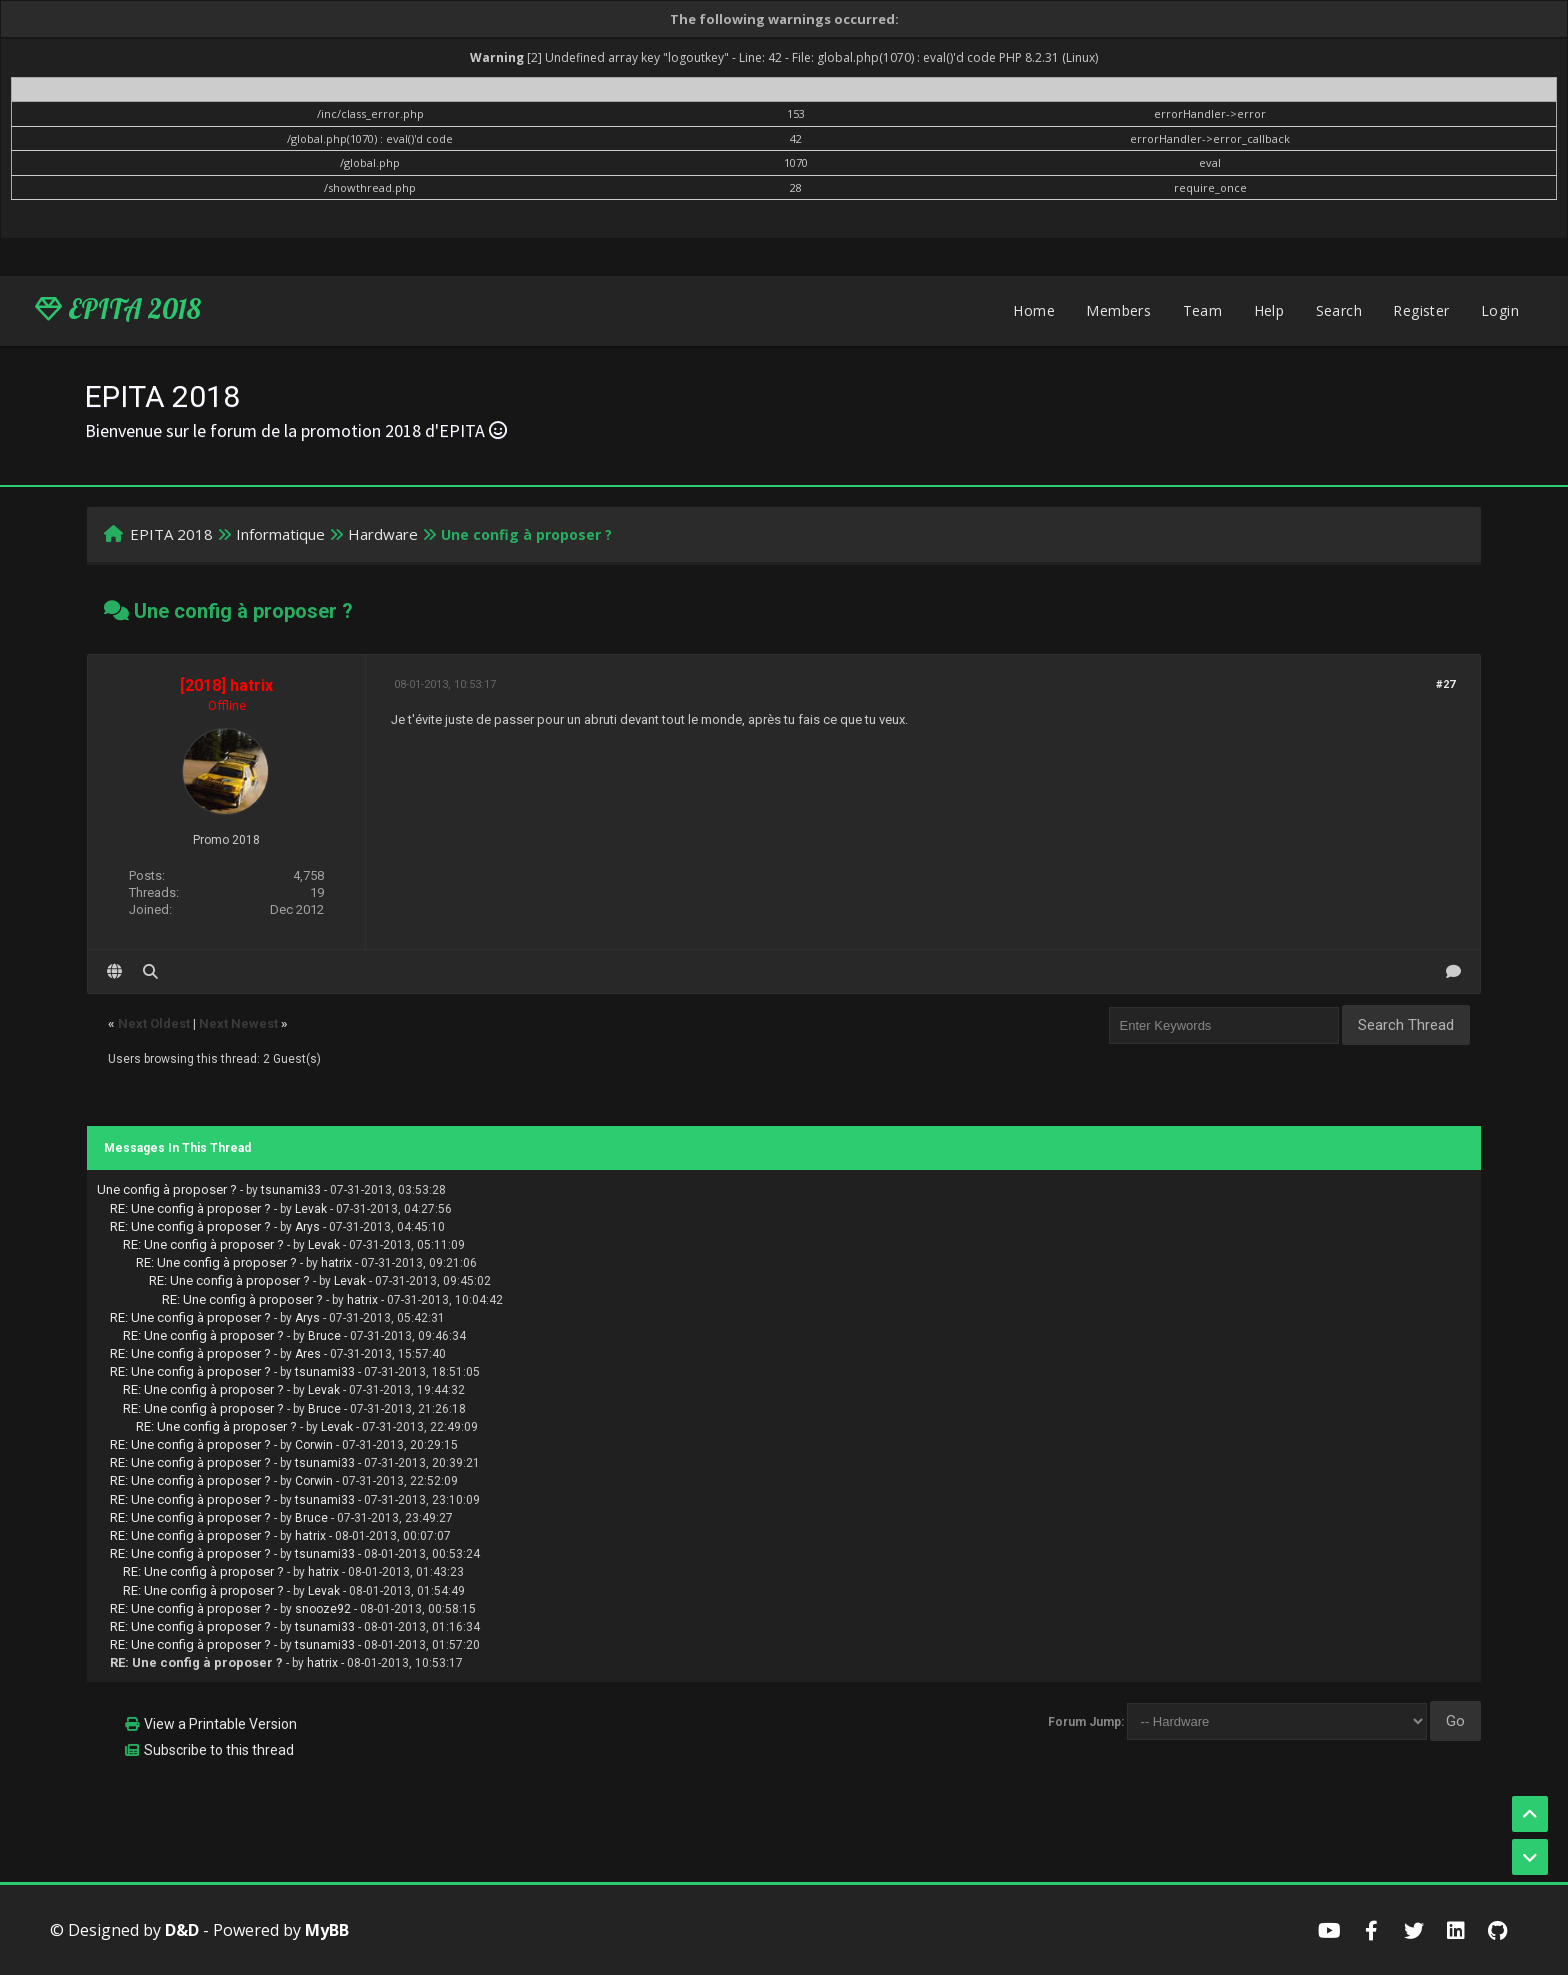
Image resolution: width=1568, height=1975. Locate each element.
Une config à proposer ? (167, 1189)
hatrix (336, 1263)
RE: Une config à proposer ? (190, 1208)
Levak (311, 1209)
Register (1421, 310)
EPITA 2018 (118, 309)
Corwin (314, 1445)
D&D (182, 1930)
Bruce (324, 1336)
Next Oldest (154, 1023)
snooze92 (323, 1609)
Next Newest (238, 1023)
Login (1500, 310)
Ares (308, 1354)
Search (1339, 310)
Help (1269, 310)
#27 (1445, 684)
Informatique (280, 534)
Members (1118, 310)
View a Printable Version (220, 1724)
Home (1034, 310)
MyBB (327, 1930)
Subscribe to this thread (219, 1750)
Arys (307, 1227)
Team (1203, 310)
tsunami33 (291, 1190)
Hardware (383, 534)
